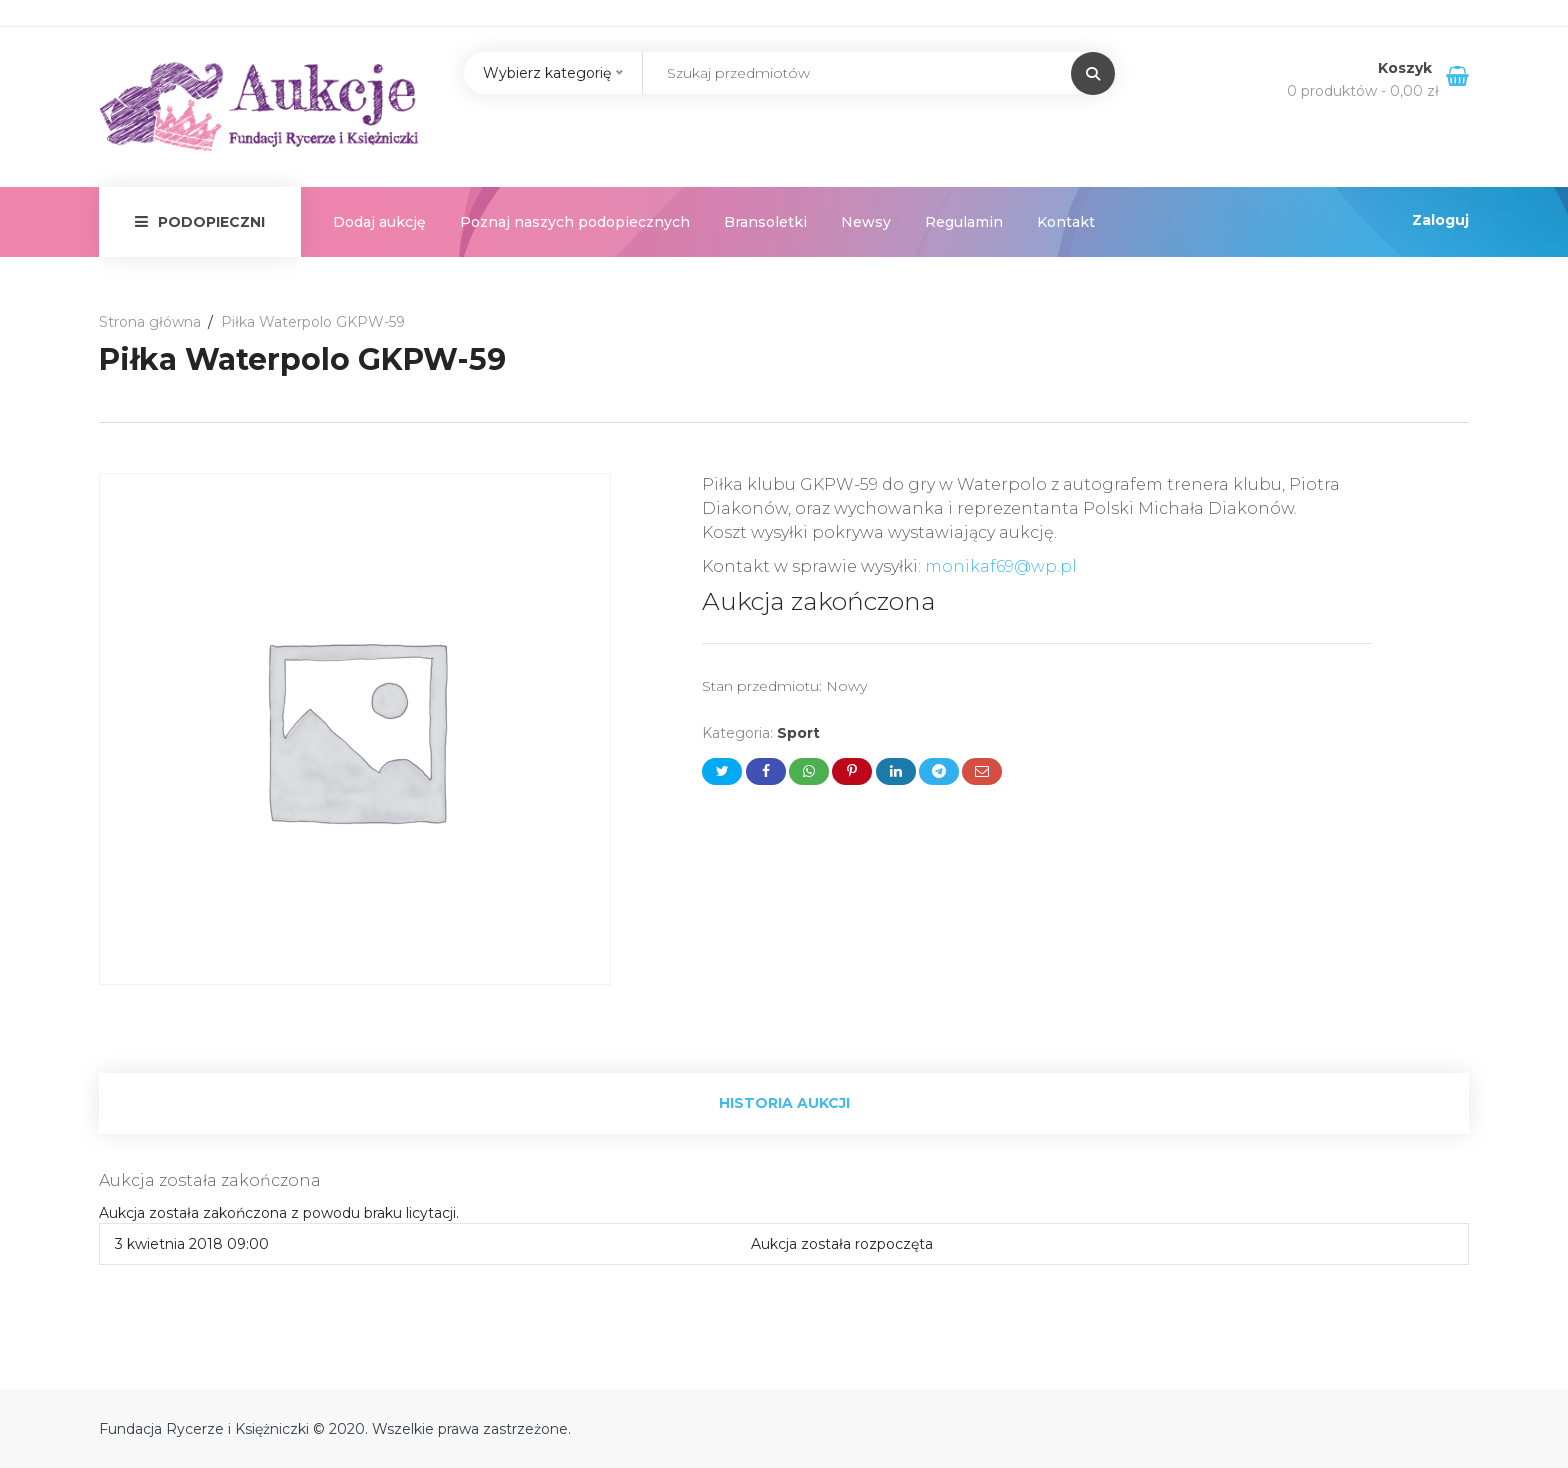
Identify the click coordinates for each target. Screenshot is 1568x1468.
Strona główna (150, 322)
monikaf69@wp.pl (1001, 566)
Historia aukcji (784, 1103)
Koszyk (1407, 68)
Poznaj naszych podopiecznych (575, 222)
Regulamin (964, 222)
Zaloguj (1440, 220)
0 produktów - (1363, 91)
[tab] (784, 1103)
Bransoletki (765, 222)
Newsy (866, 222)
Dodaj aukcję (379, 222)
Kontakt (1066, 222)
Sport (798, 733)
